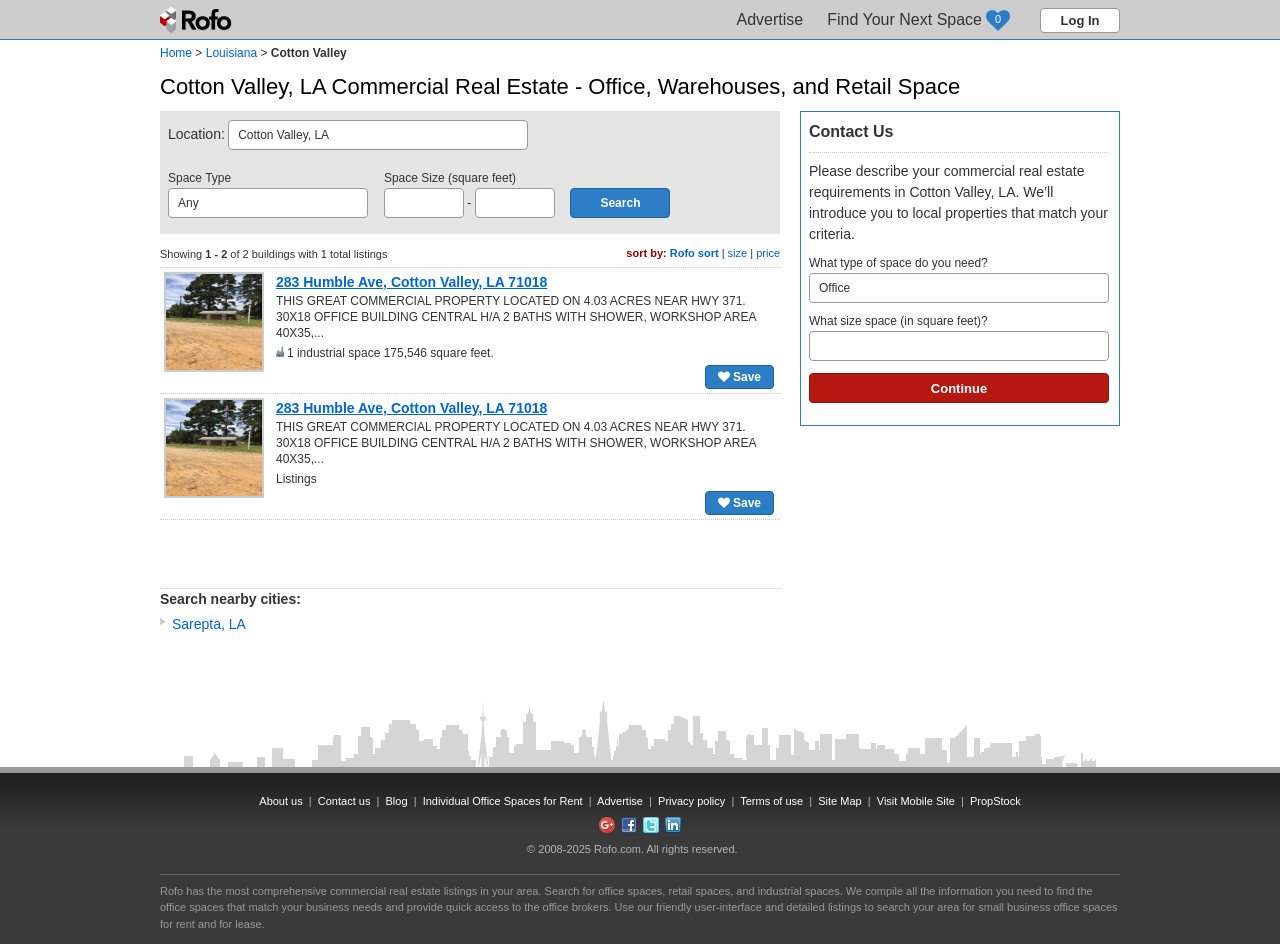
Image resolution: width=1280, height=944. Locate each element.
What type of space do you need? (959, 279)
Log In (1080, 20)
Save (739, 377)
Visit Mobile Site (916, 801)
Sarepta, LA (209, 624)
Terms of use (771, 801)
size (738, 253)
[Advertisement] (470, 554)
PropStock (995, 801)
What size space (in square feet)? (959, 337)
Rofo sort (694, 253)
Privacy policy (691, 801)
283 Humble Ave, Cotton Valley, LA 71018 (411, 282)
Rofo (197, 20)
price (768, 253)
